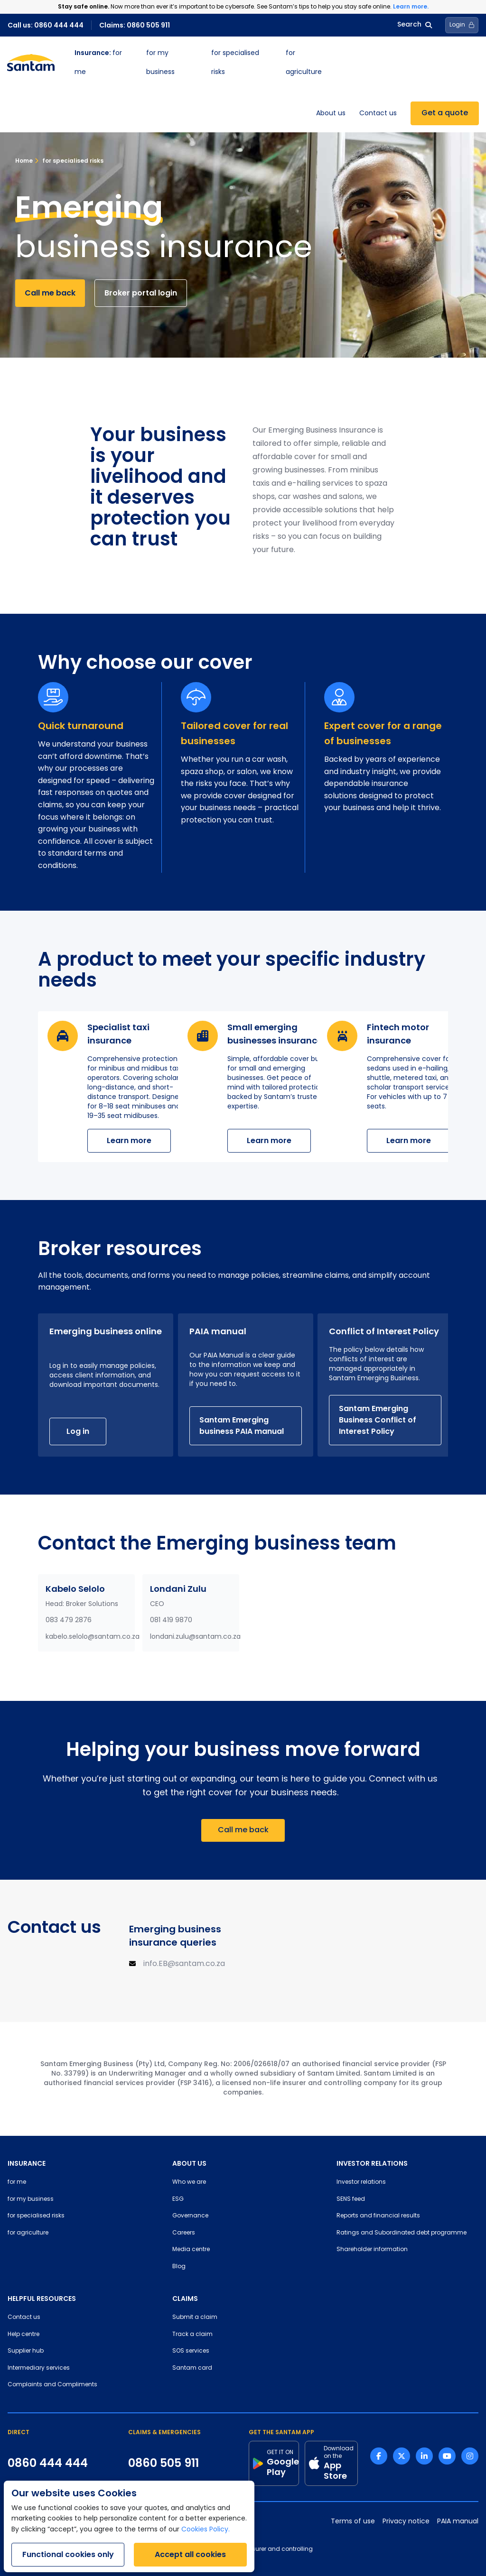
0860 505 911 (163, 2463)
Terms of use (353, 2521)
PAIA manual (457, 2521)
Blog (179, 2267)
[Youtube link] (447, 2456)
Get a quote (444, 113)
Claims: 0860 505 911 (134, 25)
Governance (190, 2216)
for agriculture (28, 2233)
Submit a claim (194, 2317)
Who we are (189, 2182)
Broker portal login (140, 292)
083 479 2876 (69, 1620)
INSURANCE (27, 2163)
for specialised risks (69, 161)
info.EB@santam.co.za (184, 1964)
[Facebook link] (378, 2456)
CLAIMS (185, 2298)
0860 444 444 (48, 2463)
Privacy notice (406, 2521)
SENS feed (350, 2199)
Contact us (378, 113)
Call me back (50, 292)
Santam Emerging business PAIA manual (241, 1425)
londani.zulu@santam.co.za (195, 1637)
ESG (178, 2199)
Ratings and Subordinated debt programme (401, 2233)
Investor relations (361, 2182)
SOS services (190, 2351)
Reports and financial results (378, 2216)
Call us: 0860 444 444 (46, 25)
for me (17, 2182)
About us (331, 113)
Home (24, 161)
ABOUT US (189, 2163)
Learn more (129, 1140)
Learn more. (411, 6)
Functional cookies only (68, 2554)
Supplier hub (26, 2351)
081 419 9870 (171, 1620)
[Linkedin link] (424, 2456)
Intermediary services (39, 2368)
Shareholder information (372, 2250)
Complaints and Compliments (52, 2385)
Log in (77, 1431)
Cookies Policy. (205, 2529)
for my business (31, 2199)
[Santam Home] (31, 62)
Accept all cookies (190, 2554)
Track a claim (192, 2334)
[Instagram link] (469, 2456)
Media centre (191, 2250)
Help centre (23, 2334)
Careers (183, 2233)
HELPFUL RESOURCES (42, 2298)
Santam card (192, 2368)
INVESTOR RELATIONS (372, 2163)
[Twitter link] (401, 2456)
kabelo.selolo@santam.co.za (93, 1637)
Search (414, 24)
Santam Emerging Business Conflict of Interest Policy (377, 1420)
